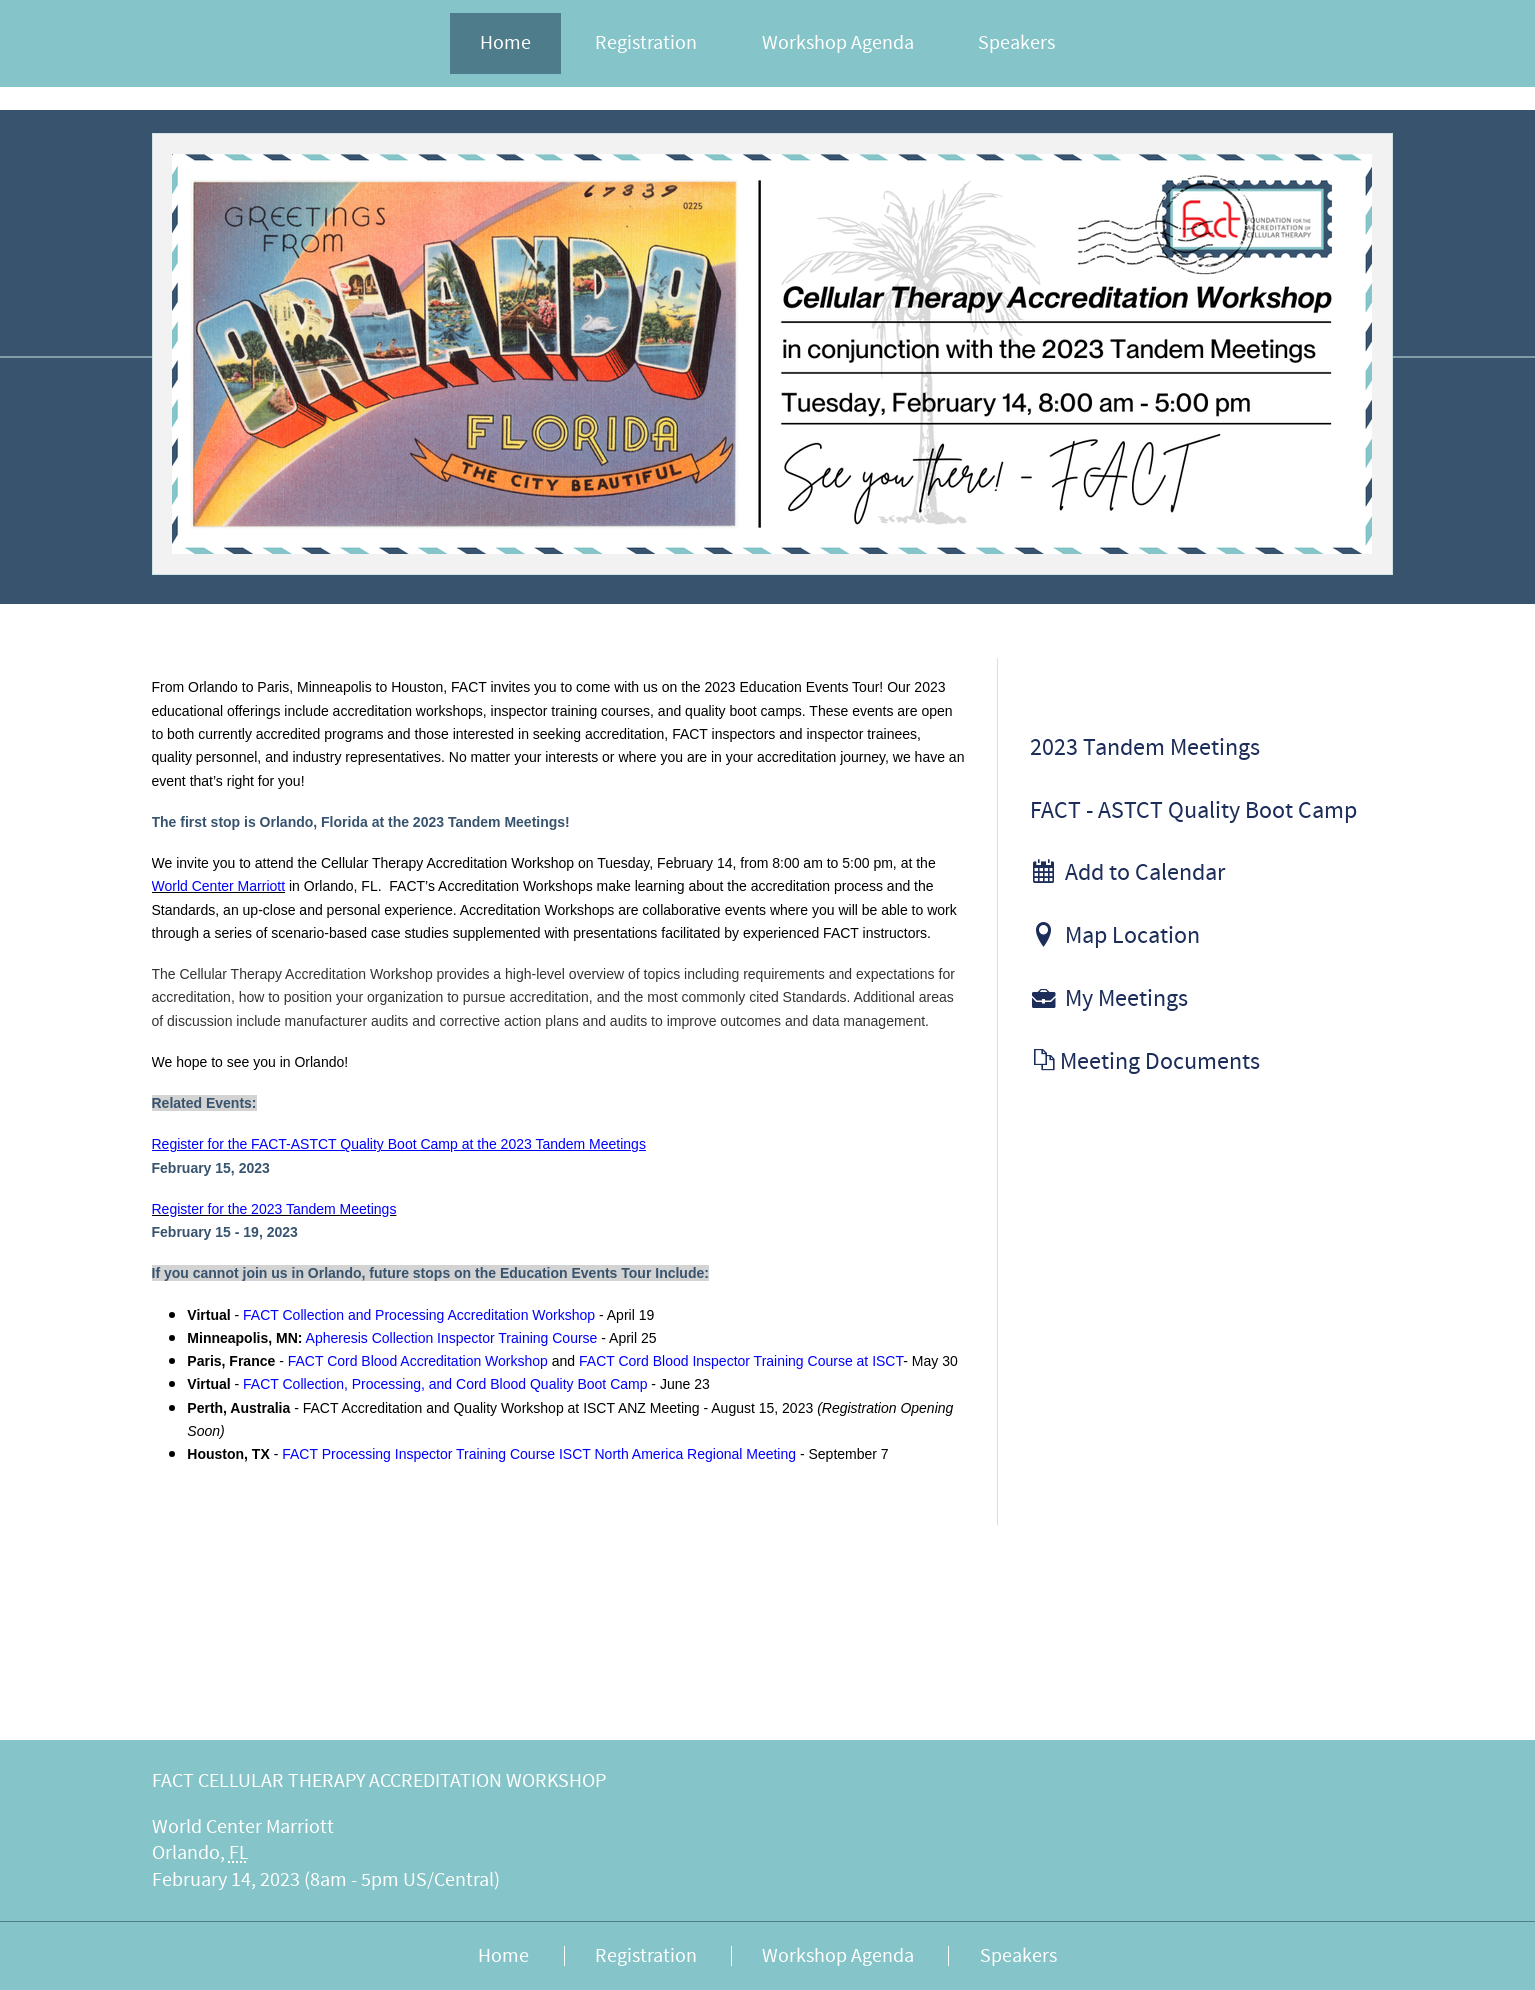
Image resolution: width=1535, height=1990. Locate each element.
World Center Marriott (219, 886)
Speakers (1016, 43)
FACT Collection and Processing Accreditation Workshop (419, 1315)
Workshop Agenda (838, 43)
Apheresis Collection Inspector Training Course (452, 1338)
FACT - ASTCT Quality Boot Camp (1193, 811)
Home (505, 43)
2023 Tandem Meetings (1145, 748)
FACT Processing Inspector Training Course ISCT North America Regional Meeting (539, 1454)
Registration (646, 43)
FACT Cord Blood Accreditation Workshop (418, 1361)
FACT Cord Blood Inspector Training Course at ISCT (741, 1361)
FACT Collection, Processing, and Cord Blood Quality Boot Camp (445, 1384)
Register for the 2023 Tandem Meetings (274, 1209)
